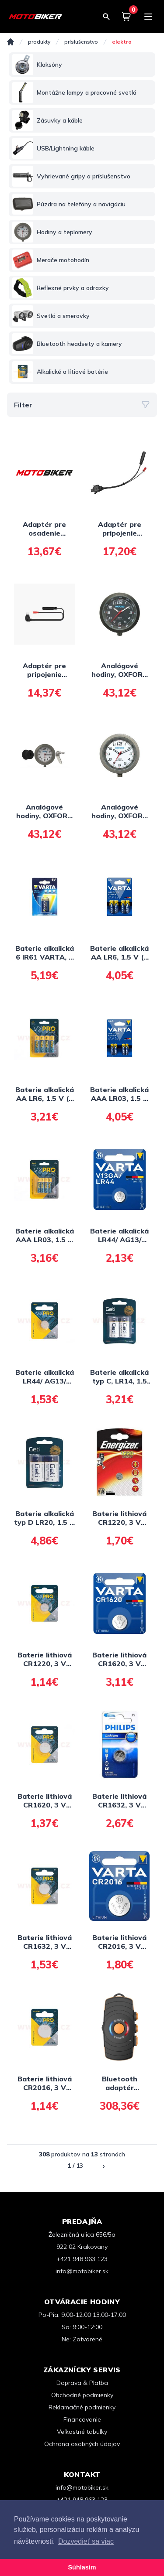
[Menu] (148, 16)
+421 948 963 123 (82, 2259)
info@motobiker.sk (82, 2271)
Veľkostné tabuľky (82, 2432)
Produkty (39, 41)
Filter (82, 405)
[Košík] (126, 16)
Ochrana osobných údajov (82, 2444)
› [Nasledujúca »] (104, 2165)
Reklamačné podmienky (82, 2407)
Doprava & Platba (82, 2383)
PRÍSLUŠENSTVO (81, 41)
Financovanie (82, 2419)
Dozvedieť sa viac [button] (86, 2541)
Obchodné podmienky (82, 2395)
